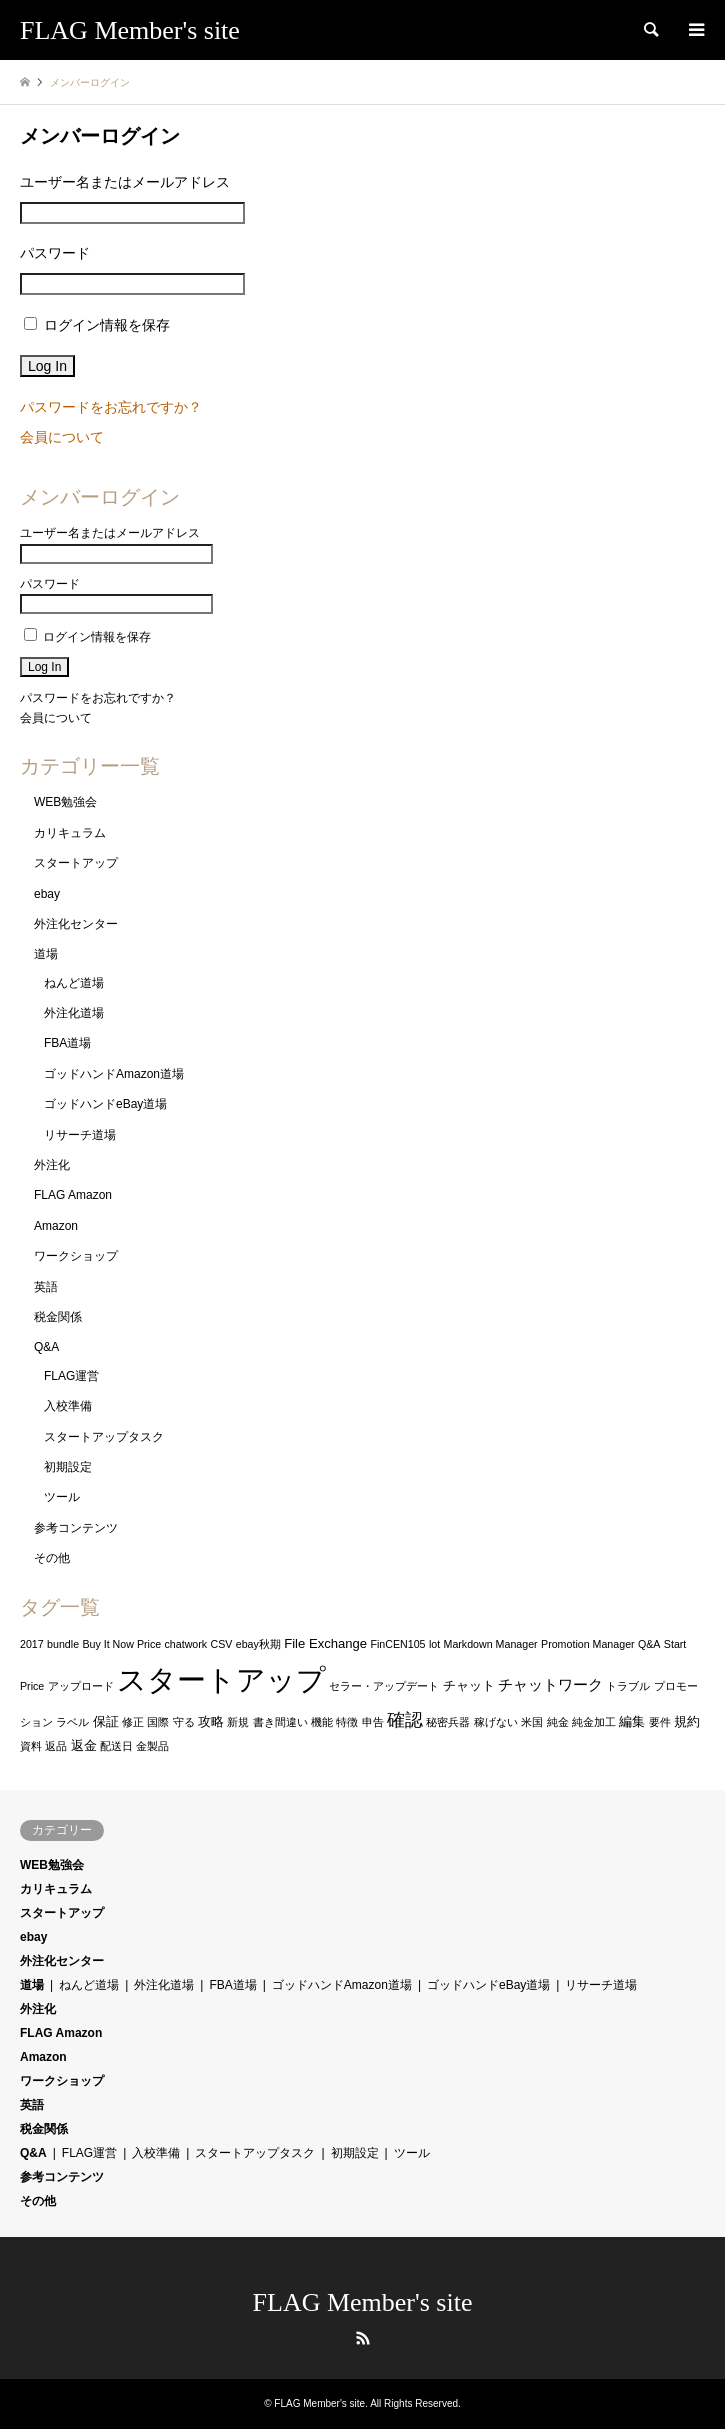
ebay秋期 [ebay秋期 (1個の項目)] (258, 1644)
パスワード (55, 253)
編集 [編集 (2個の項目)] (632, 1721)
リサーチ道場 (80, 1135)
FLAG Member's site (363, 2302)
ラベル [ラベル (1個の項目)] (72, 1722)
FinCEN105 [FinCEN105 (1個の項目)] (397, 1644)
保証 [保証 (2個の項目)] (106, 1721)
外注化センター (76, 924)
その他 (52, 1558)
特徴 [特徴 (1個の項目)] (347, 1722)
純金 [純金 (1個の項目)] (558, 1722)
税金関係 (58, 1317)
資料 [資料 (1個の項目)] (31, 1746)
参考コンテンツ (76, 1528)
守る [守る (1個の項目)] (184, 1722)
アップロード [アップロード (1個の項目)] (81, 1686)
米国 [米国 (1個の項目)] (532, 1722)
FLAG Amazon (73, 1195)
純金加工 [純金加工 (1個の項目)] (594, 1722)
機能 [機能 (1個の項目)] (322, 1722)
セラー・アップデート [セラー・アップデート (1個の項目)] (384, 1686)
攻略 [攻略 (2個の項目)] (211, 1721)
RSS (363, 2338)
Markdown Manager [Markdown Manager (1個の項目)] (491, 1644)
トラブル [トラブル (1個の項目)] (628, 1686)
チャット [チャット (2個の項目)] (469, 1685)
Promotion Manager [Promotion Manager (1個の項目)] (588, 1644)
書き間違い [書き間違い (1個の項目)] (280, 1722)
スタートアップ (76, 863)
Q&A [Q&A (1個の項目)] (649, 1644)
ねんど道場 (74, 983)
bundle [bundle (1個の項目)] (63, 1644)
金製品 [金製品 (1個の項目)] (152, 1746)
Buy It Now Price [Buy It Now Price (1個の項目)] (121, 1644)
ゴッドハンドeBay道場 (105, 1104)
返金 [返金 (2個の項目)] (84, 1745)
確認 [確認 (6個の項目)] (405, 1720)
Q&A (46, 1347)
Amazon (56, 1226)
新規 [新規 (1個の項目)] (238, 1722)
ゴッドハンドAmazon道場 (114, 1074)
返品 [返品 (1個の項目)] (56, 1746)
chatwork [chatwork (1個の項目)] (186, 1644)
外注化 (52, 1165)
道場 (46, 954)
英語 (46, 1287)
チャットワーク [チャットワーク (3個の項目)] (550, 1685)
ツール (62, 1497)
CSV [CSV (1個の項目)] (222, 1644)
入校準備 (68, 1406)
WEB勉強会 (65, 802)
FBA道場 (67, 1043)
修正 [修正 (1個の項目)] (133, 1722)
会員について (62, 437)
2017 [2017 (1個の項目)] (32, 1644)
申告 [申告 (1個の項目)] (373, 1722)
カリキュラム (70, 833)
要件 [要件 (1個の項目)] (660, 1722)
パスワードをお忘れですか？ (111, 407)
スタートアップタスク (104, 1437)
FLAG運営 (71, 1376)
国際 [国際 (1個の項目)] (158, 1722)
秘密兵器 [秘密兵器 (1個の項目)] (448, 1722)
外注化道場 (74, 1013)
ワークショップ (76, 1256)
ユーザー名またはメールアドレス (125, 182)
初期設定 (68, 1467)
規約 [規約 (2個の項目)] (687, 1721)
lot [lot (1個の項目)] (434, 1644)
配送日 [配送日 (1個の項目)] (116, 1746)
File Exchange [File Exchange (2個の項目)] (325, 1643)
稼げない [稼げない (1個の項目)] (496, 1722)
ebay (47, 894)
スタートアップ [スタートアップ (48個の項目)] (221, 1679)
